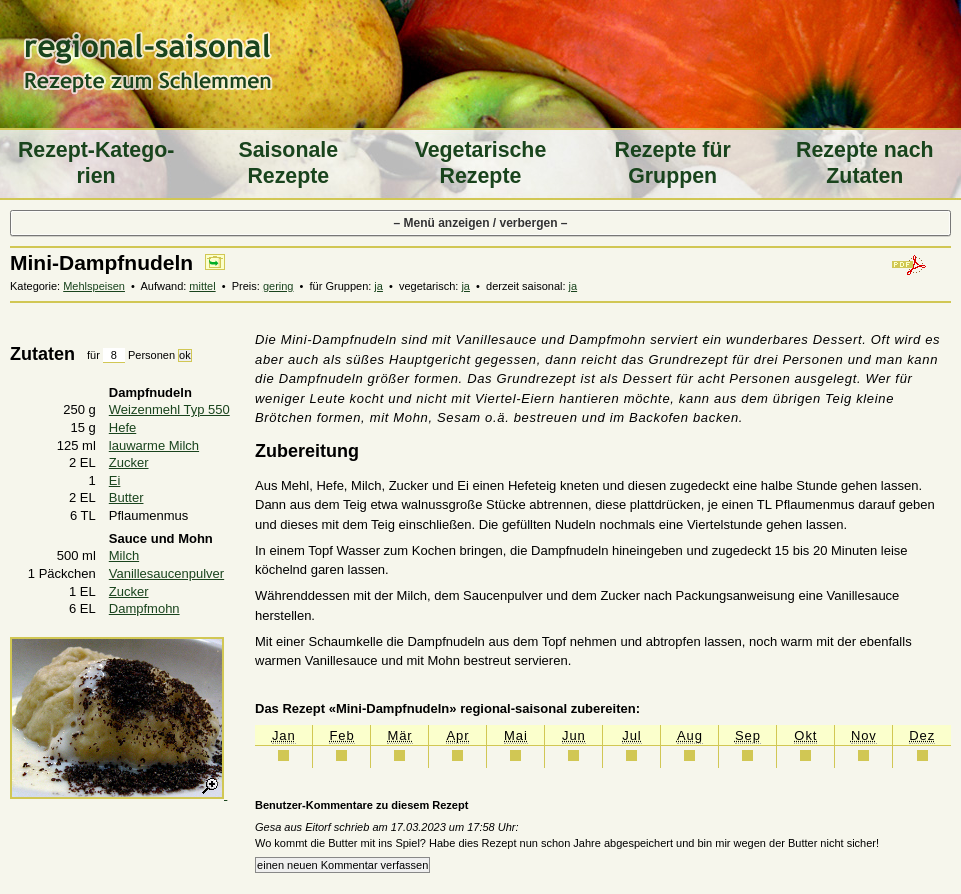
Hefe (122, 427)
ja (378, 286)
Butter (126, 497)
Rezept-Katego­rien (96, 163)
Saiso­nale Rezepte (288, 163)
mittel (202, 286)
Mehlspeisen (94, 286)
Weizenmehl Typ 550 (169, 409)
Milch (124, 555)
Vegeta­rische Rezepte (481, 163)
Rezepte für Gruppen (673, 163)
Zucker (129, 462)
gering (278, 286)
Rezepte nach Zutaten (865, 163)
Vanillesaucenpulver (166, 573)
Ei (115, 480)
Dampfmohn (144, 608)
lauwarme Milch (154, 445)
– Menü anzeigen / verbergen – (480, 223)
